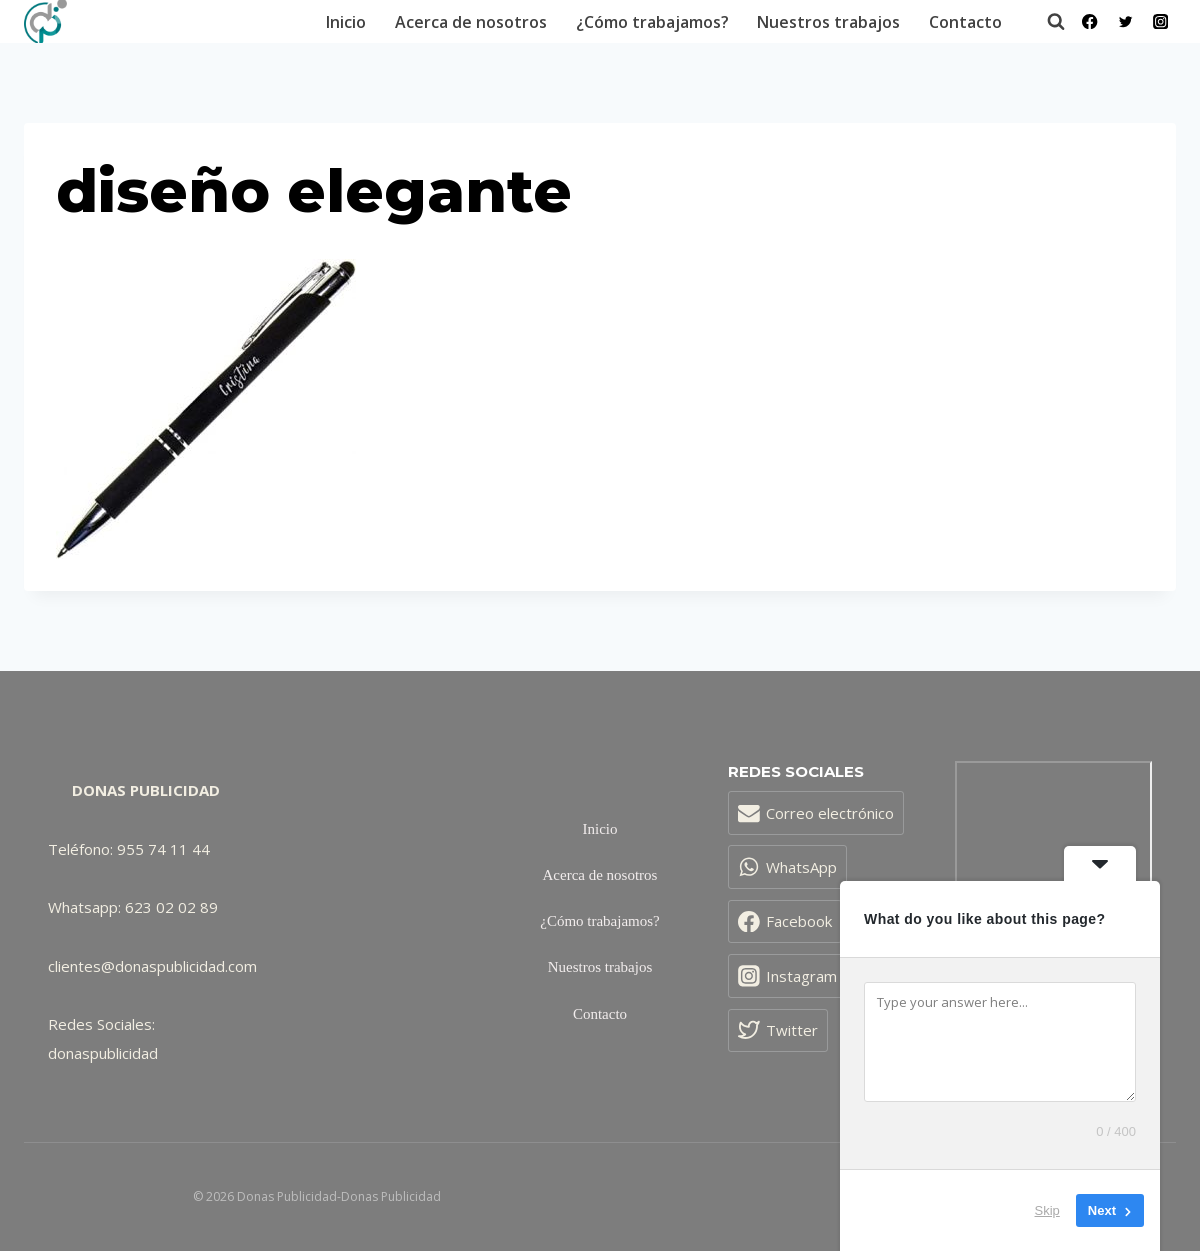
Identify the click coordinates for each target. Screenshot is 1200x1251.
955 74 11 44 (163, 849)
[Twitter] (1125, 21)
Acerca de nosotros (471, 22)
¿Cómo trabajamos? (652, 22)
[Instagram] (1160, 21)
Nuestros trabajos (828, 22)
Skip (1047, 1210)
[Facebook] (1090, 21)
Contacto (965, 22)
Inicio (346, 22)
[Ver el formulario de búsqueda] (1046, 22)
